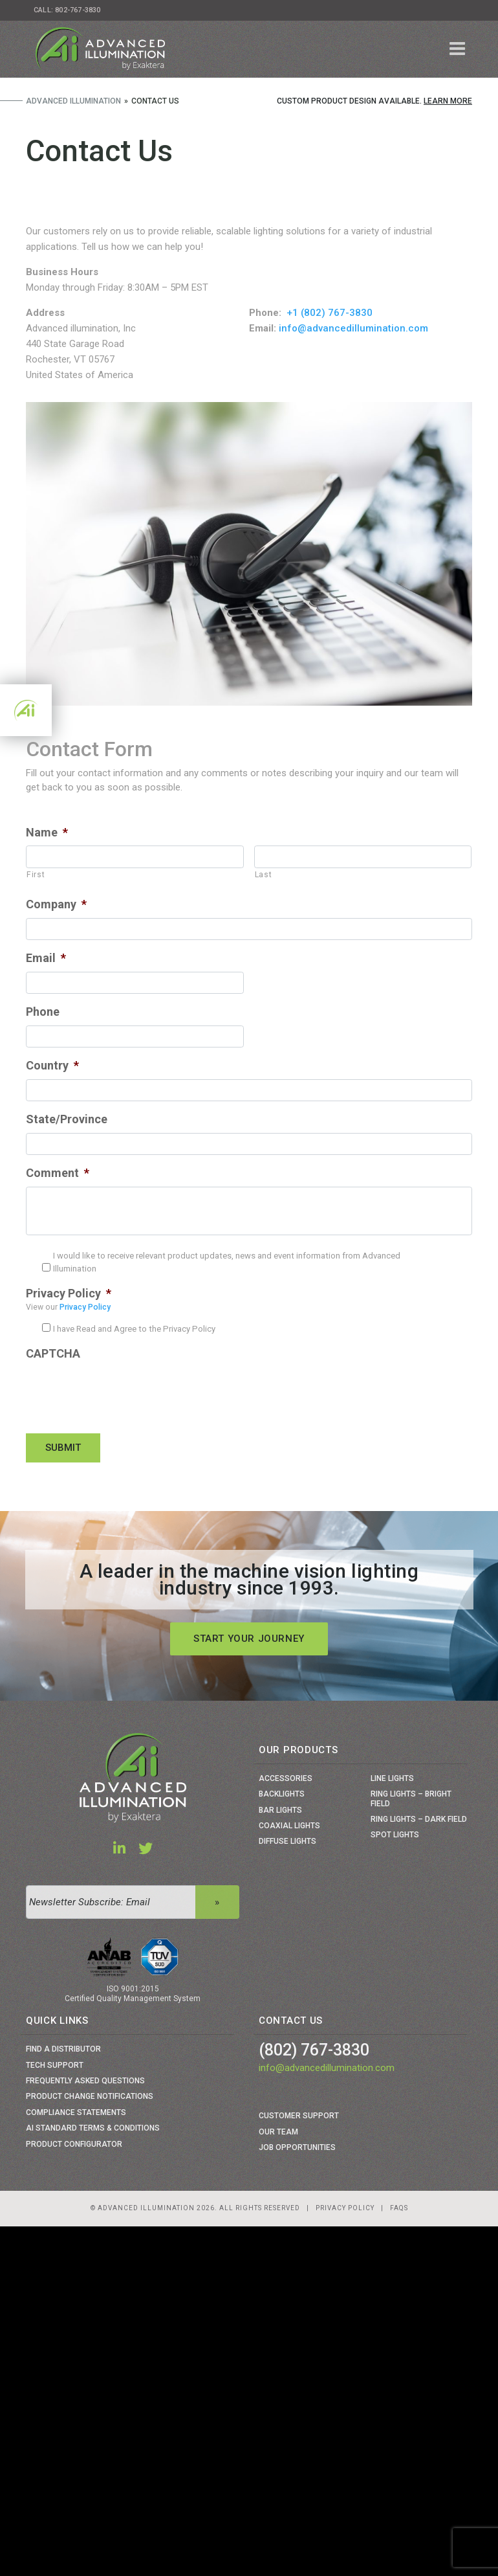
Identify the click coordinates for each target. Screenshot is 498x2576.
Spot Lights (395, 1834)
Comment (57, 1173)
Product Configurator (74, 2144)
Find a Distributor (63, 2049)
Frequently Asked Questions (85, 2080)
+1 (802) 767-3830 (330, 313)
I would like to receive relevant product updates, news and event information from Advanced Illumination (226, 1262)
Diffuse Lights (287, 1841)
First (36, 874)
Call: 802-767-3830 (67, 10)
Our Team (278, 2131)
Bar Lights (280, 1810)
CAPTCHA (53, 1353)
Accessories (285, 1778)
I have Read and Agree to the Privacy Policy (134, 1329)
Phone (43, 1011)
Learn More (448, 101)
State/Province (66, 1119)
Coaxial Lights (289, 1825)
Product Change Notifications (89, 2096)
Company (56, 904)
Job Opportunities (297, 2147)
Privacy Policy (68, 1293)
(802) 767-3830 (314, 2050)
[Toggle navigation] (457, 49)
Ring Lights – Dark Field (419, 1819)
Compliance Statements (76, 2112)
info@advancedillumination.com (353, 328)
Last (263, 874)
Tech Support (54, 2065)
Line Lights (392, 1778)
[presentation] (124, 1392)
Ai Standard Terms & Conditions (93, 2128)
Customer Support (299, 2115)
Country (52, 1065)
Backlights (282, 1793)
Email (46, 958)
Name (47, 832)
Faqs (399, 2208)
